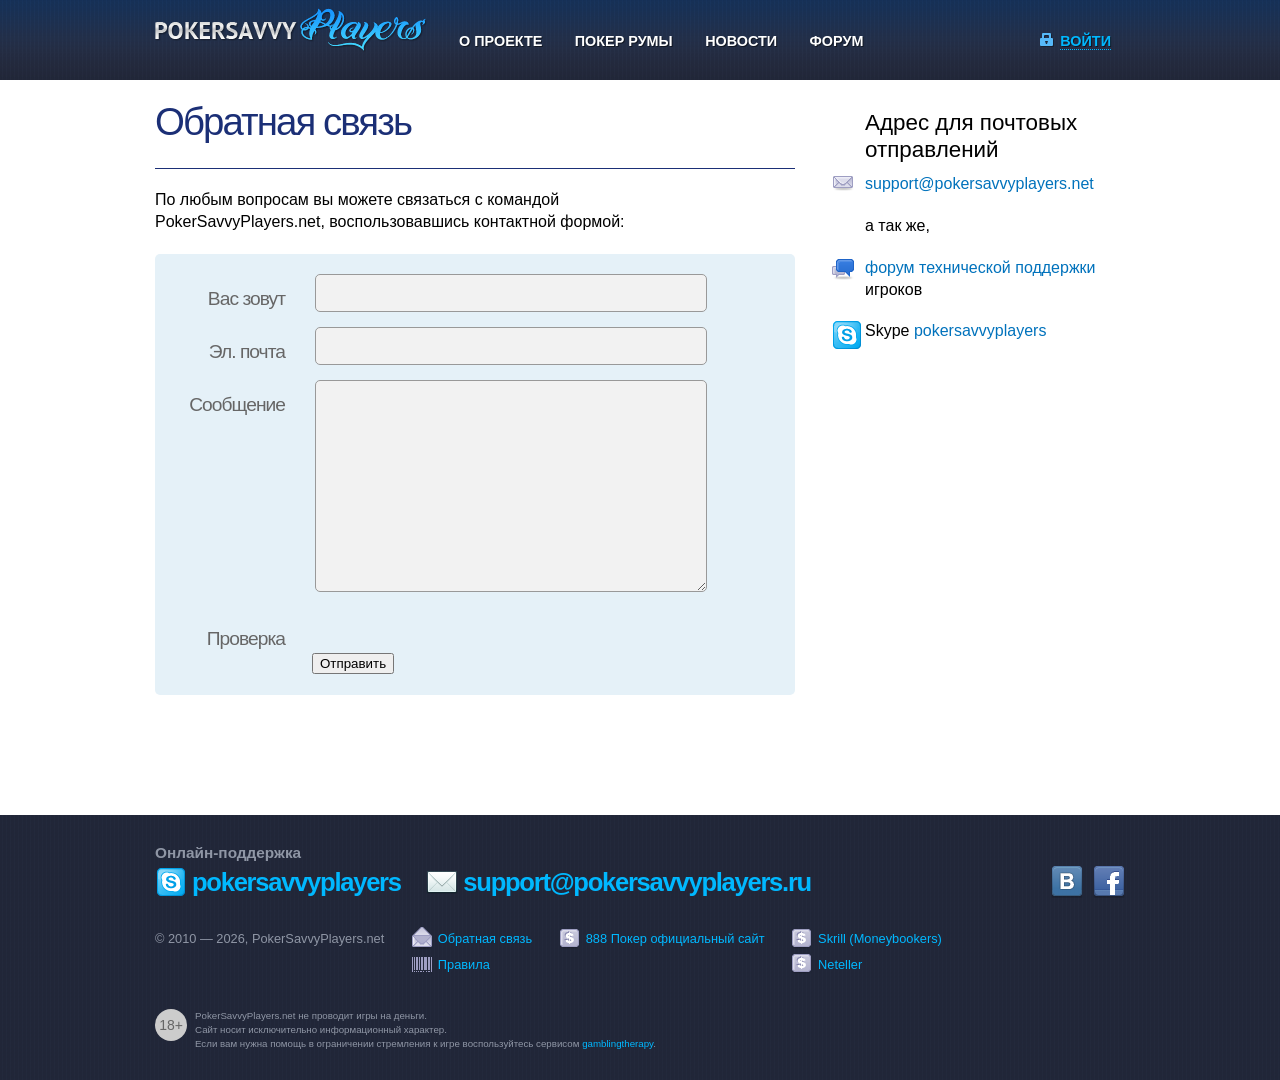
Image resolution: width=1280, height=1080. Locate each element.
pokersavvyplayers (980, 330)
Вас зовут (246, 298)
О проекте (500, 41)
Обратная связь (485, 938)
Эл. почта (247, 351)
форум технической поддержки (980, 267)
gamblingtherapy (617, 1043)
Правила (464, 964)
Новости (741, 41)
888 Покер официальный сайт (675, 938)
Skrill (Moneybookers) (880, 938)
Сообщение (237, 404)
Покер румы (624, 41)
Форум (837, 41)
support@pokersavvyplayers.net (979, 183)
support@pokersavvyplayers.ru (637, 882)
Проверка (246, 638)
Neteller (840, 964)
